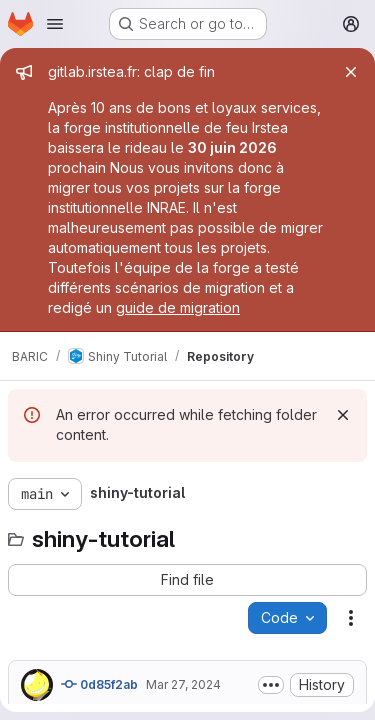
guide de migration (178, 307)
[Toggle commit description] (271, 685)
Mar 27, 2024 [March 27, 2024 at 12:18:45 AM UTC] (183, 684)
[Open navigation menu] (55, 24)
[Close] (351, 72)
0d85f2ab (99, 684)
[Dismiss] (343, 415)
